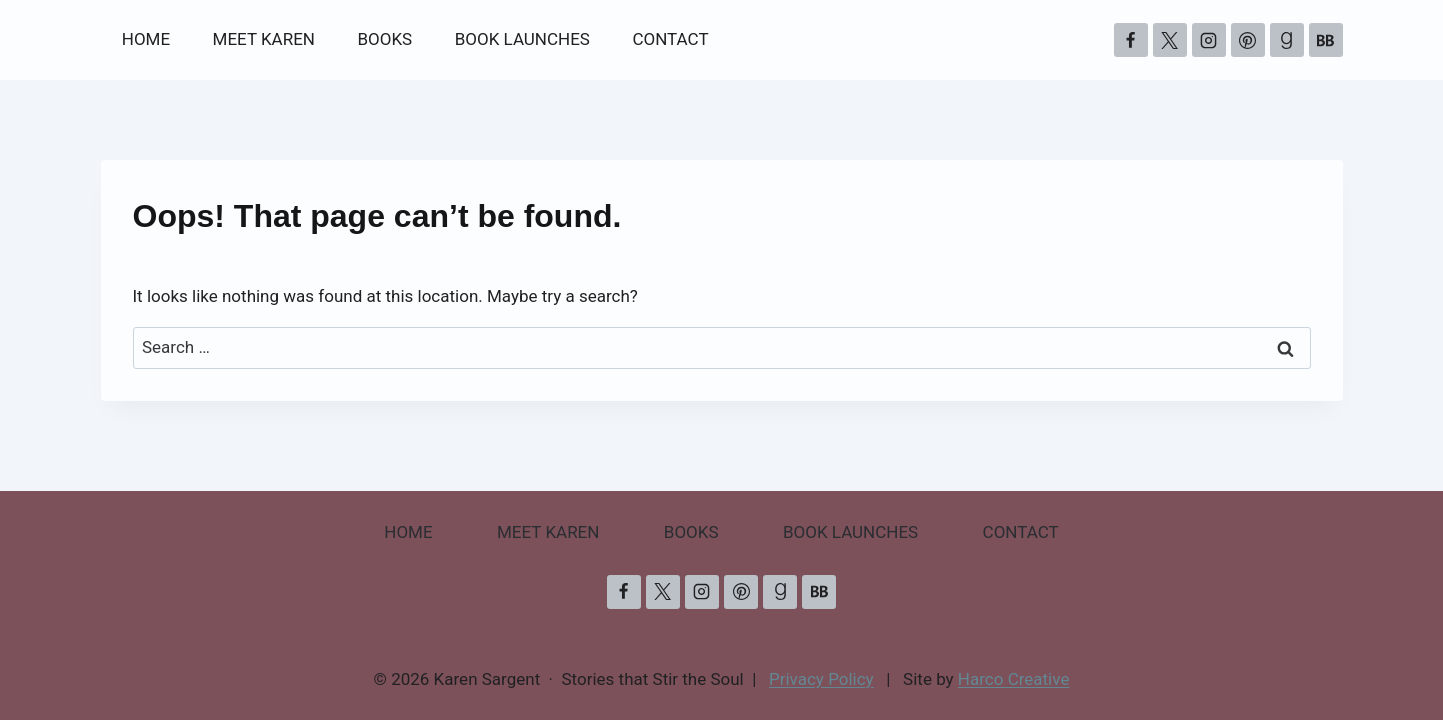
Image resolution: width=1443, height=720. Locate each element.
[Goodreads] (1287, 40)
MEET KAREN (264, 39)
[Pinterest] (1248, 40)
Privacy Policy (821, 679)
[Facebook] (1131, 40)
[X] (1170, 40)
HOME (146, 39)
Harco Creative (1014, 679)
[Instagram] (1209, 40)
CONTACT (670, 39)
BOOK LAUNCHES (522, 39)
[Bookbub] (1326, 40)
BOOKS (384, 39)
